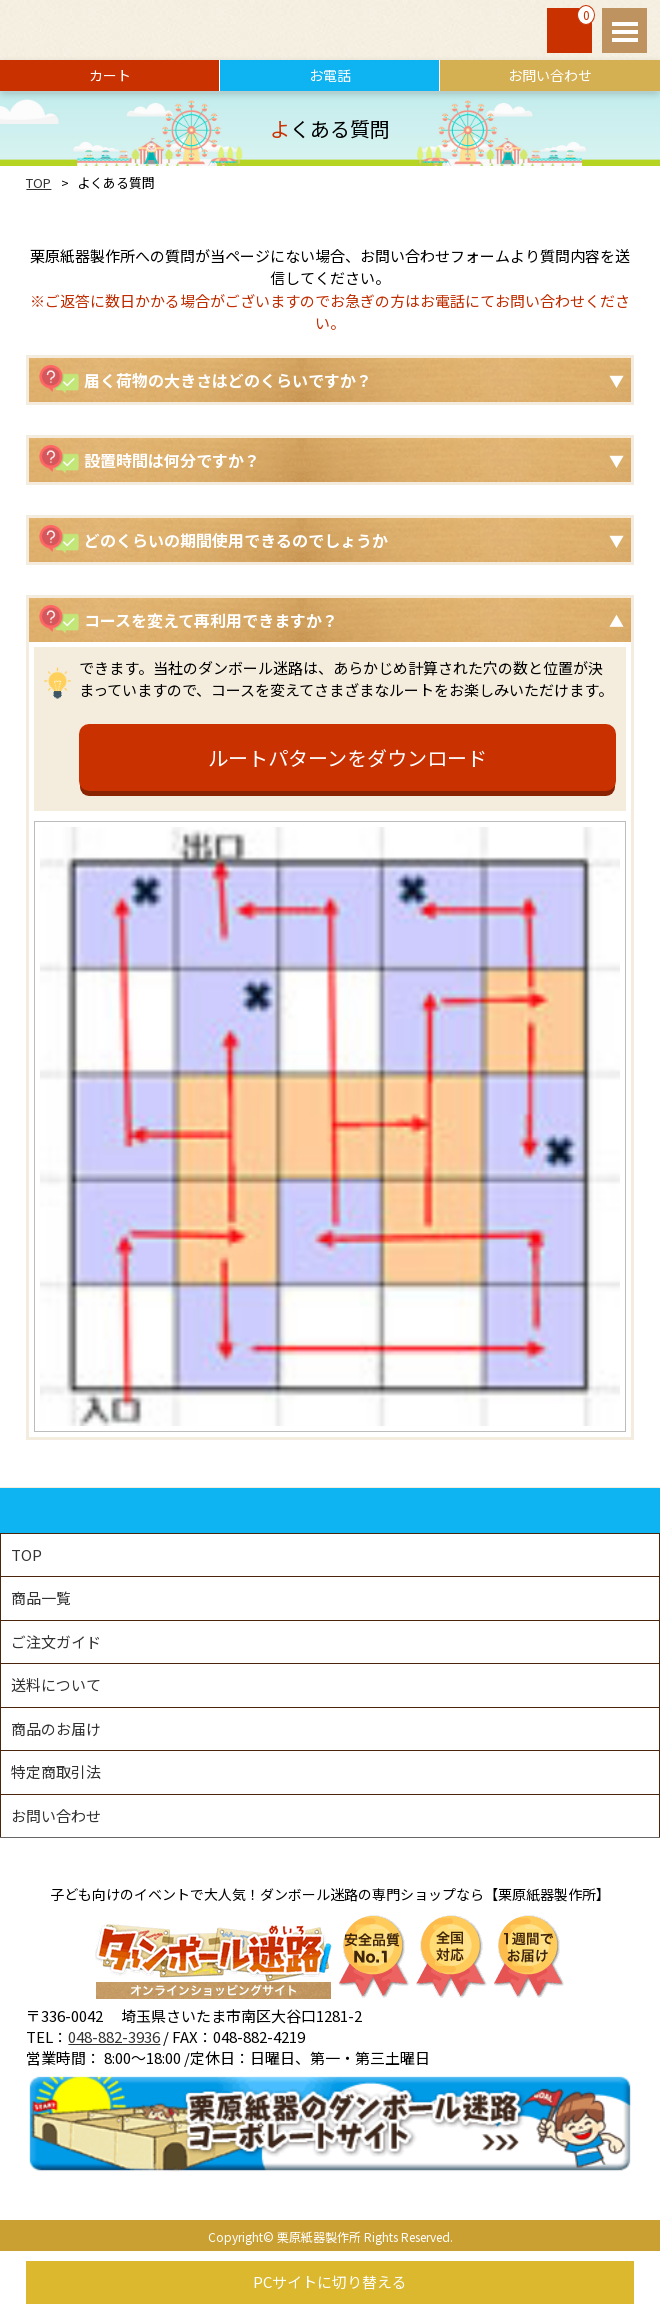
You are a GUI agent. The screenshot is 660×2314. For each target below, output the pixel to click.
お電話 (330, 75)
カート (110, 75)
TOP (38, 182)
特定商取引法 (56, 1771)
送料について (56, 1684)
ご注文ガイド (56, 1641)
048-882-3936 (114, 2036)
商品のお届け (56, 1728)
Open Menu (624, 30)
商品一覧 (41, 1597)
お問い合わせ (550, 75)
